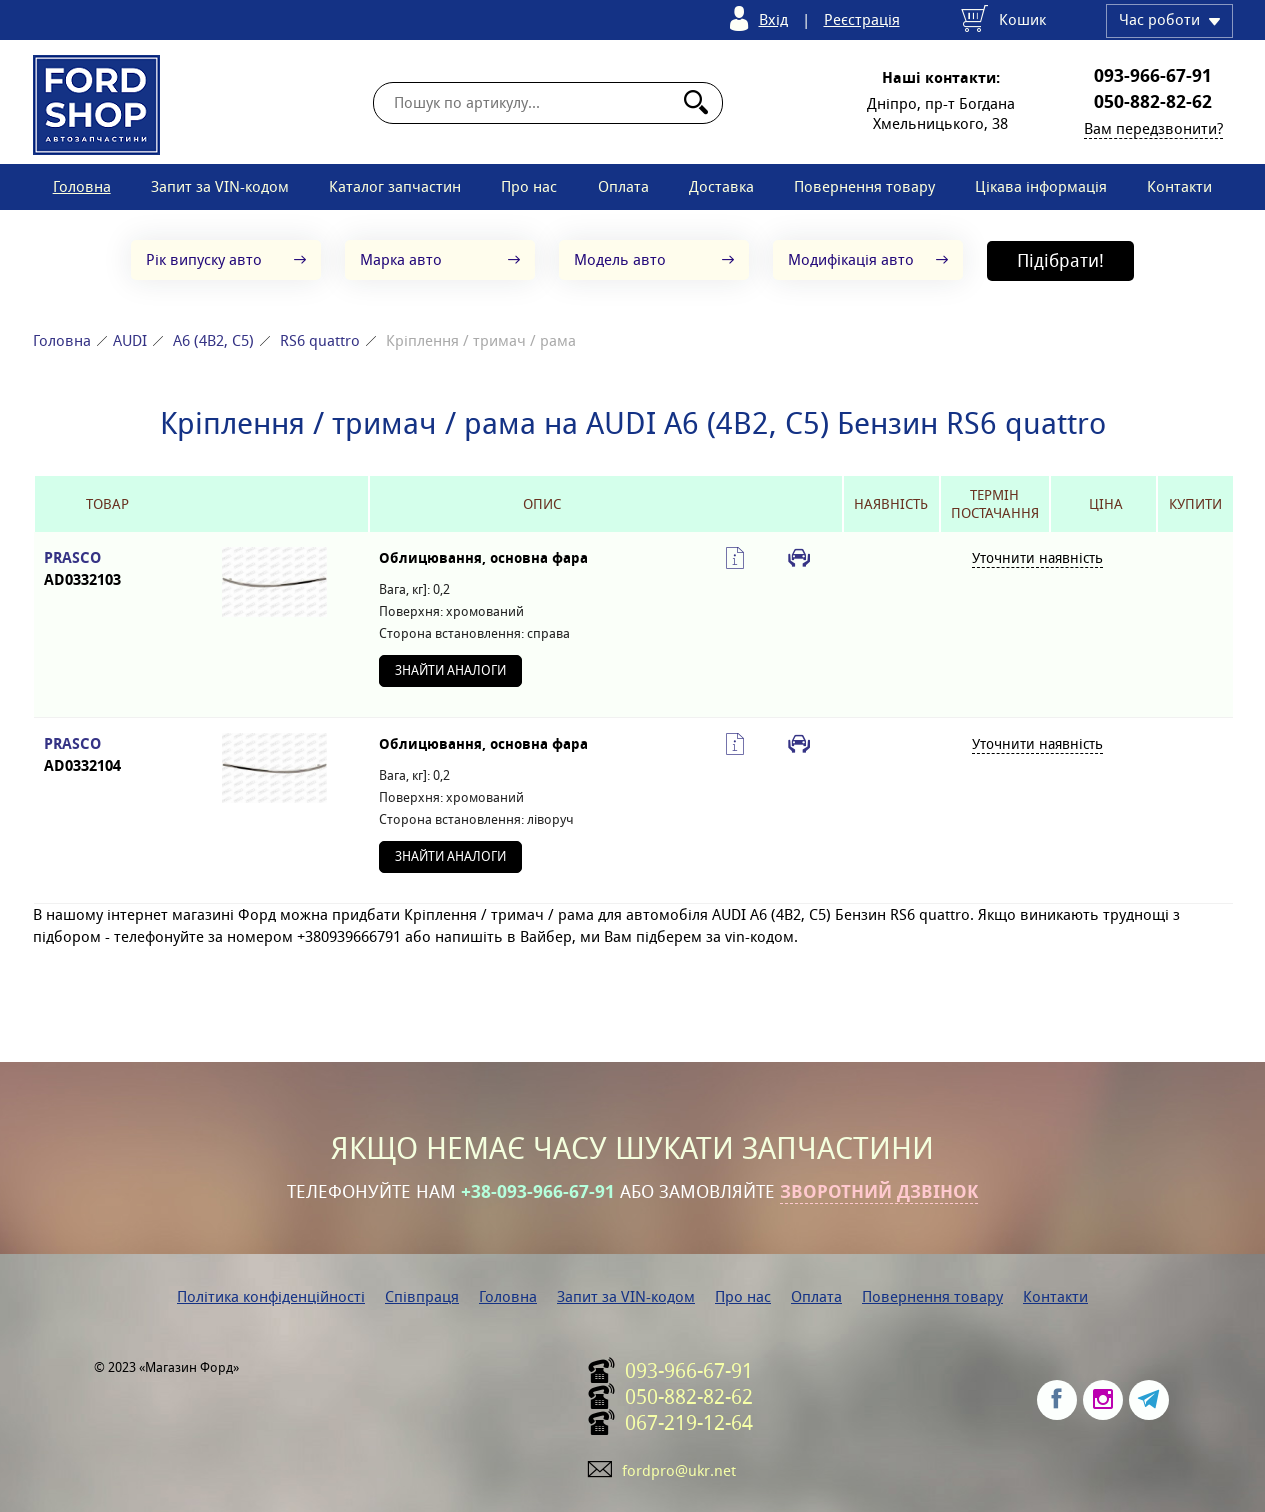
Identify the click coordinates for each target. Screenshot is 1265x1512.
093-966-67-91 (1153, 76)
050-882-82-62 (1153, 102)
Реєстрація (862, 19)
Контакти (1179, 186)
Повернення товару (864, 186)
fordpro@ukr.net (679, 1470)
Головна (82, 186)
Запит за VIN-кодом (220, 186)
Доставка (721, 186)
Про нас (529, 186)
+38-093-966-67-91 (538, 1192)
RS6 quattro (320, 340)
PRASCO (107, 569)
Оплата (623, 186)
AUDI (130, 340)
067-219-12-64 (689, 1423)
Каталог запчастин (395, 186)
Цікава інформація (1041, 186)
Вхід (773, 19)
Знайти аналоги (450, 670)
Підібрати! (1060, 260)
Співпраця (422, 1296)
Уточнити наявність (1037, 558)
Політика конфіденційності (271, 1296)
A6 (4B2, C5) (213, 340)
